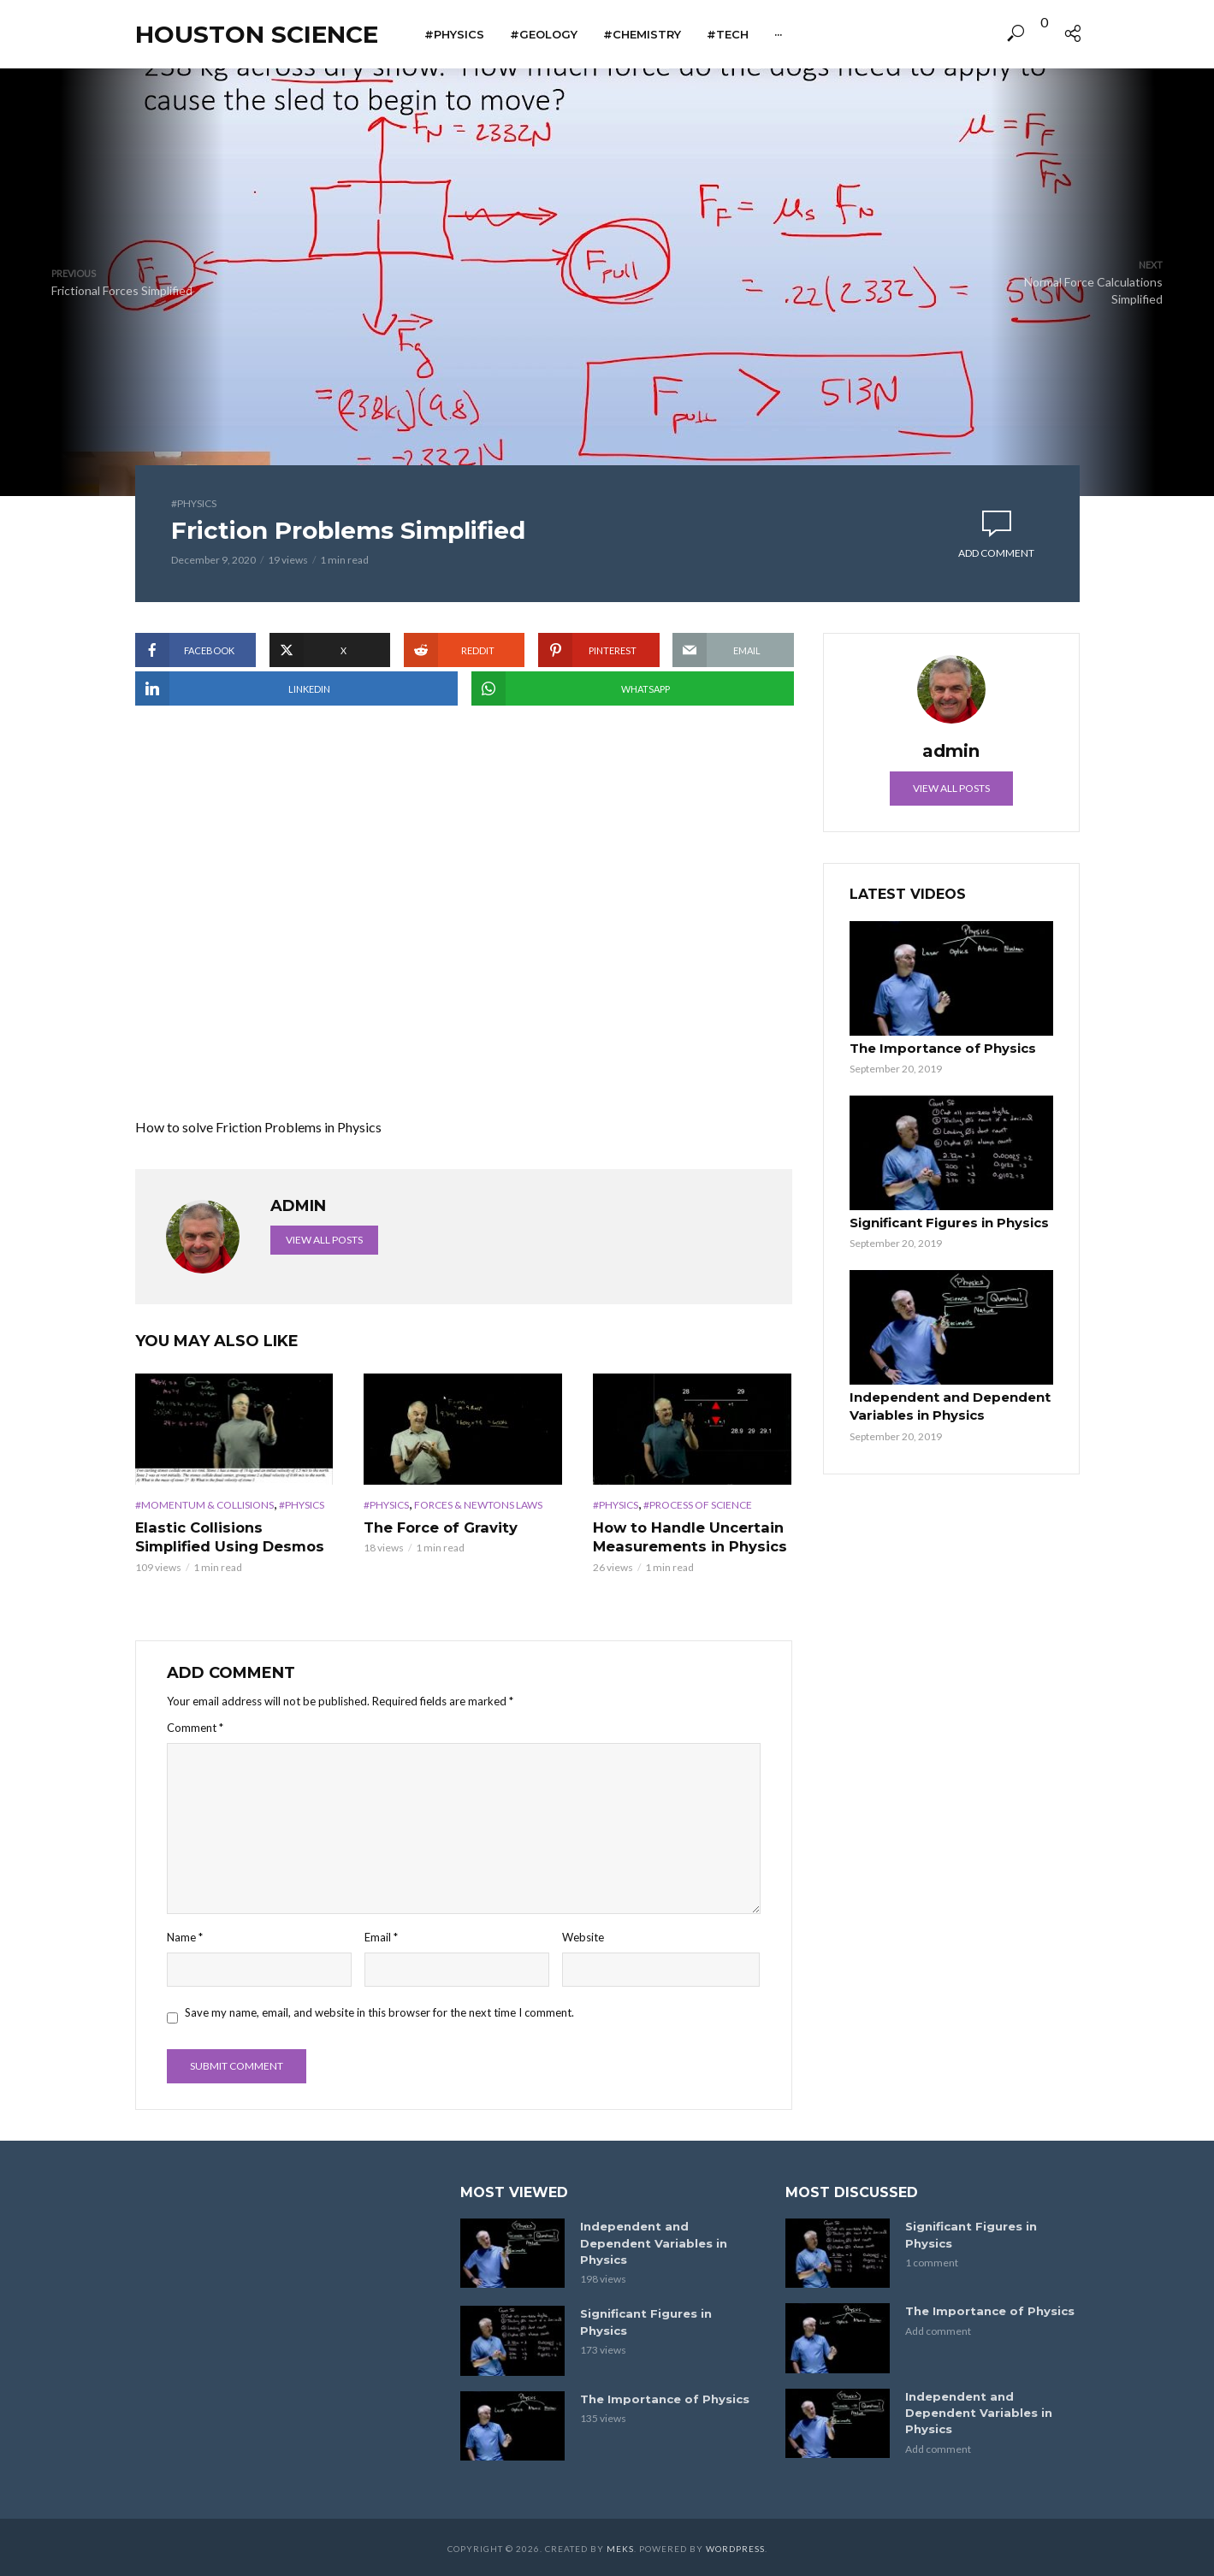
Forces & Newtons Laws (478, 1504)
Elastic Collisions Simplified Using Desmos (228, 1536)
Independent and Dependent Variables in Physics (947, 1403)
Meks (620, 2546)
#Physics (454, 34)
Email (381, 1936)
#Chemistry (642, 34)
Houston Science (256, 34)
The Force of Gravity (439, 1527)
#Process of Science (697, 1504)
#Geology (543, 34)
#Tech (728, 34)
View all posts (324, 1239)
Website (583, 1936)
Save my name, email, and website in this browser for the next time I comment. (379, 2011)
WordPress (735, 2546)
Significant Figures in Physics (945, 1221)
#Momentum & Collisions (204, 1504)
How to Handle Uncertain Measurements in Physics (687, 1536)
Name (185, 1936)
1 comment (931, 2260)
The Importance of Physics (938, 1048)
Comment (195, 1727)
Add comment (996, 553)
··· (778, 34)
